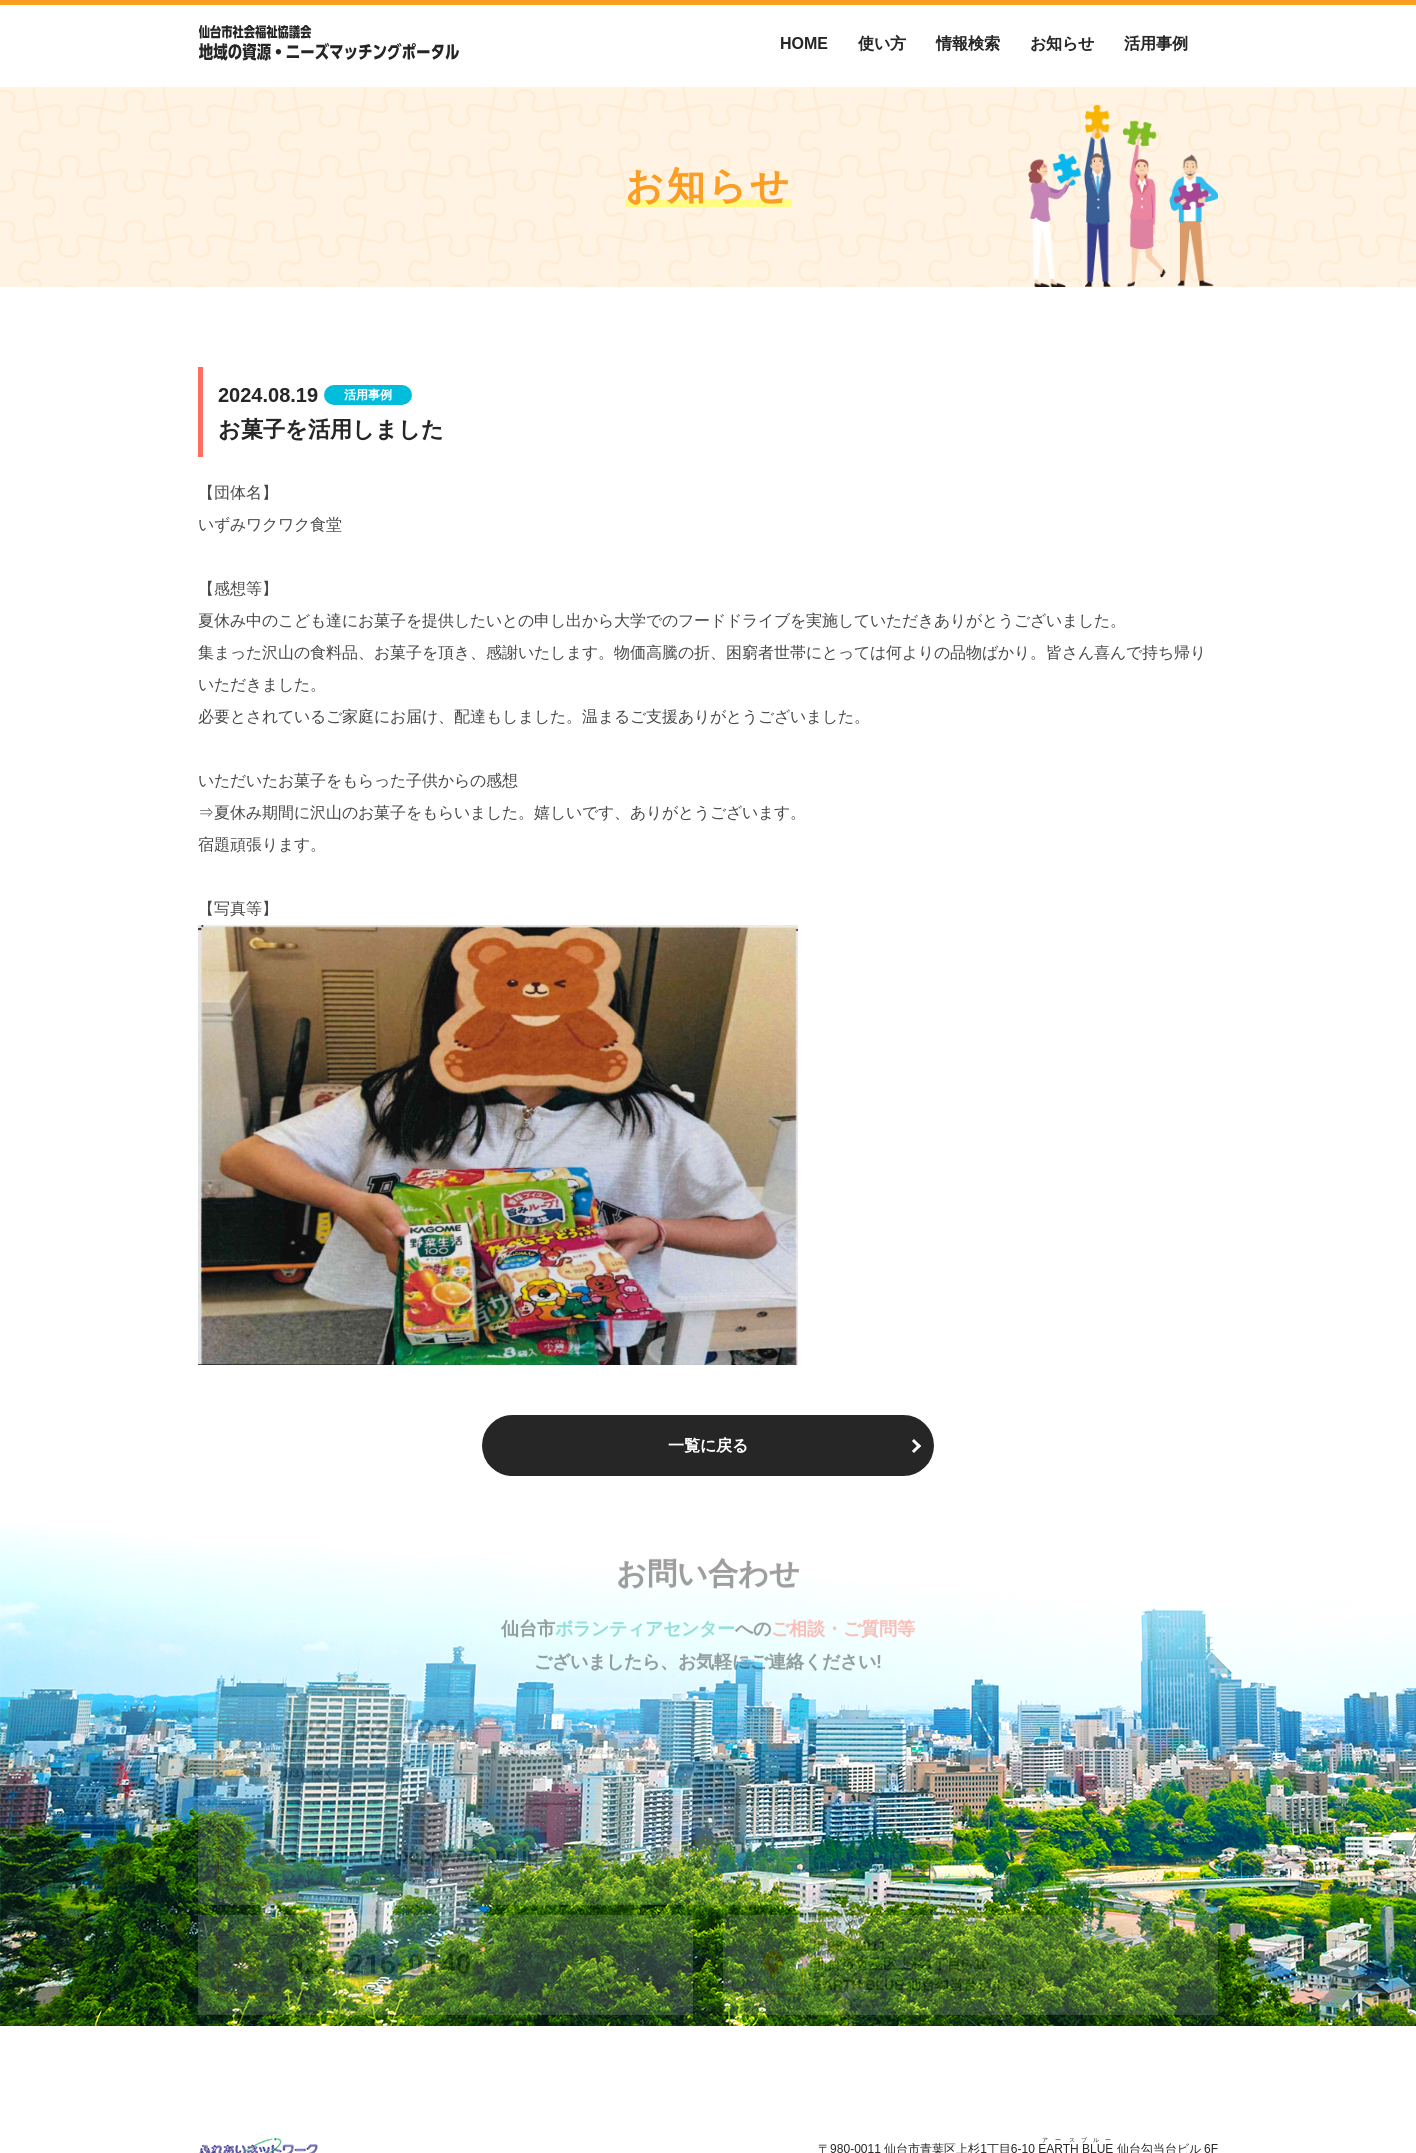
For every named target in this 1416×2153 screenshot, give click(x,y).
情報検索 (968, 43)
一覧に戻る (708, 1445)
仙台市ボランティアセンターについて (896, 2094)
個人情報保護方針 (1072, 2094)
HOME (804, 43)
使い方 (882, 43)
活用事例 (1156, 43)
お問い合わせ (1182, 2094)
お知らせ (1062, 43)
